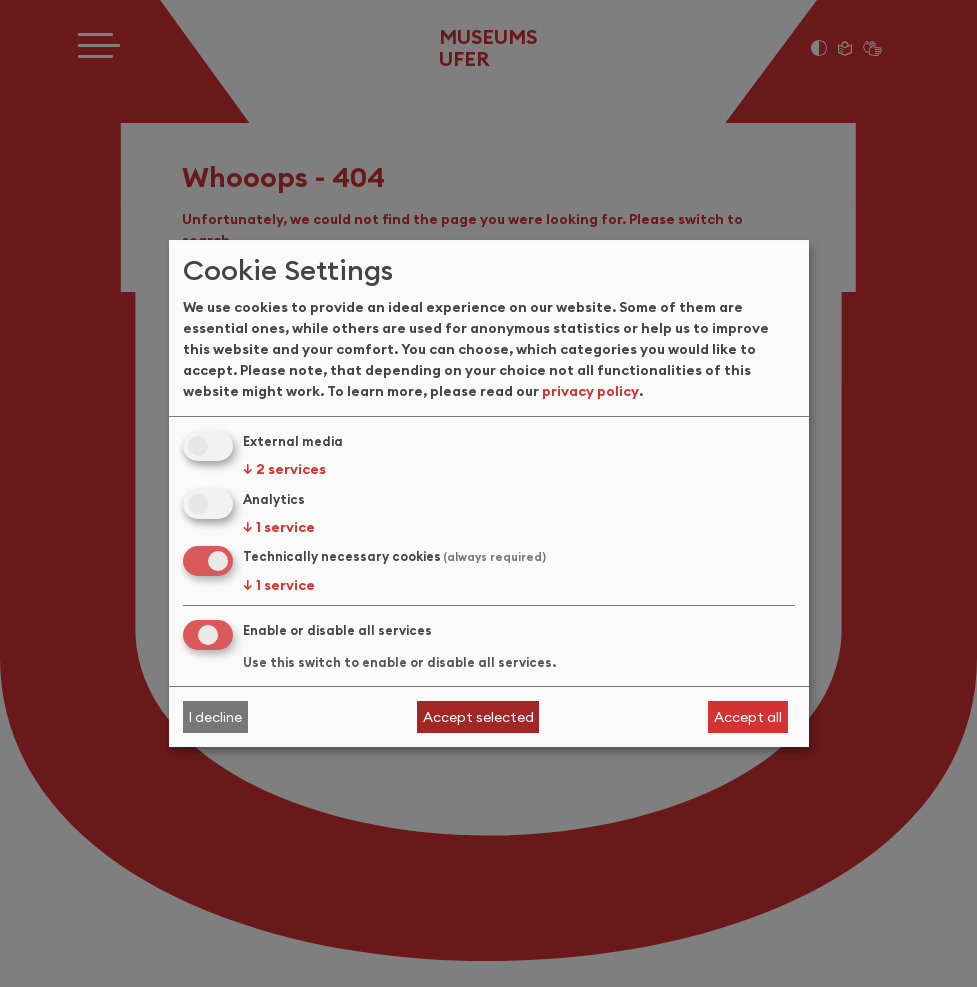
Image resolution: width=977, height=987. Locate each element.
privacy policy (590, 391)
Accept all (748, 717)
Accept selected (478, 717)
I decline (215, 717)
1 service (279, 527)
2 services (284, 469)
